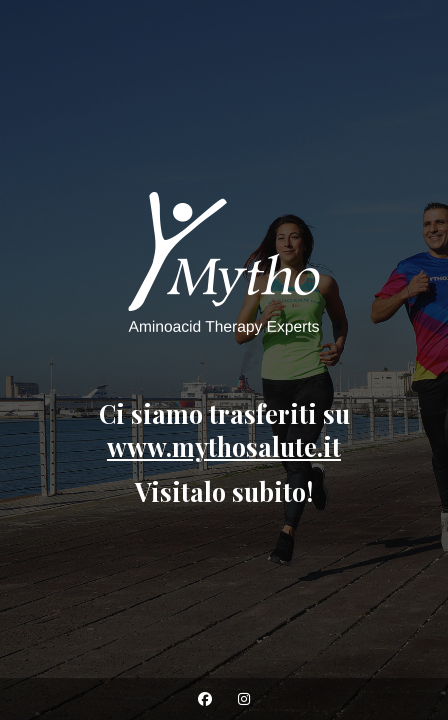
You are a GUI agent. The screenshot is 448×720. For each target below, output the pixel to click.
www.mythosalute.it (224, 446)
